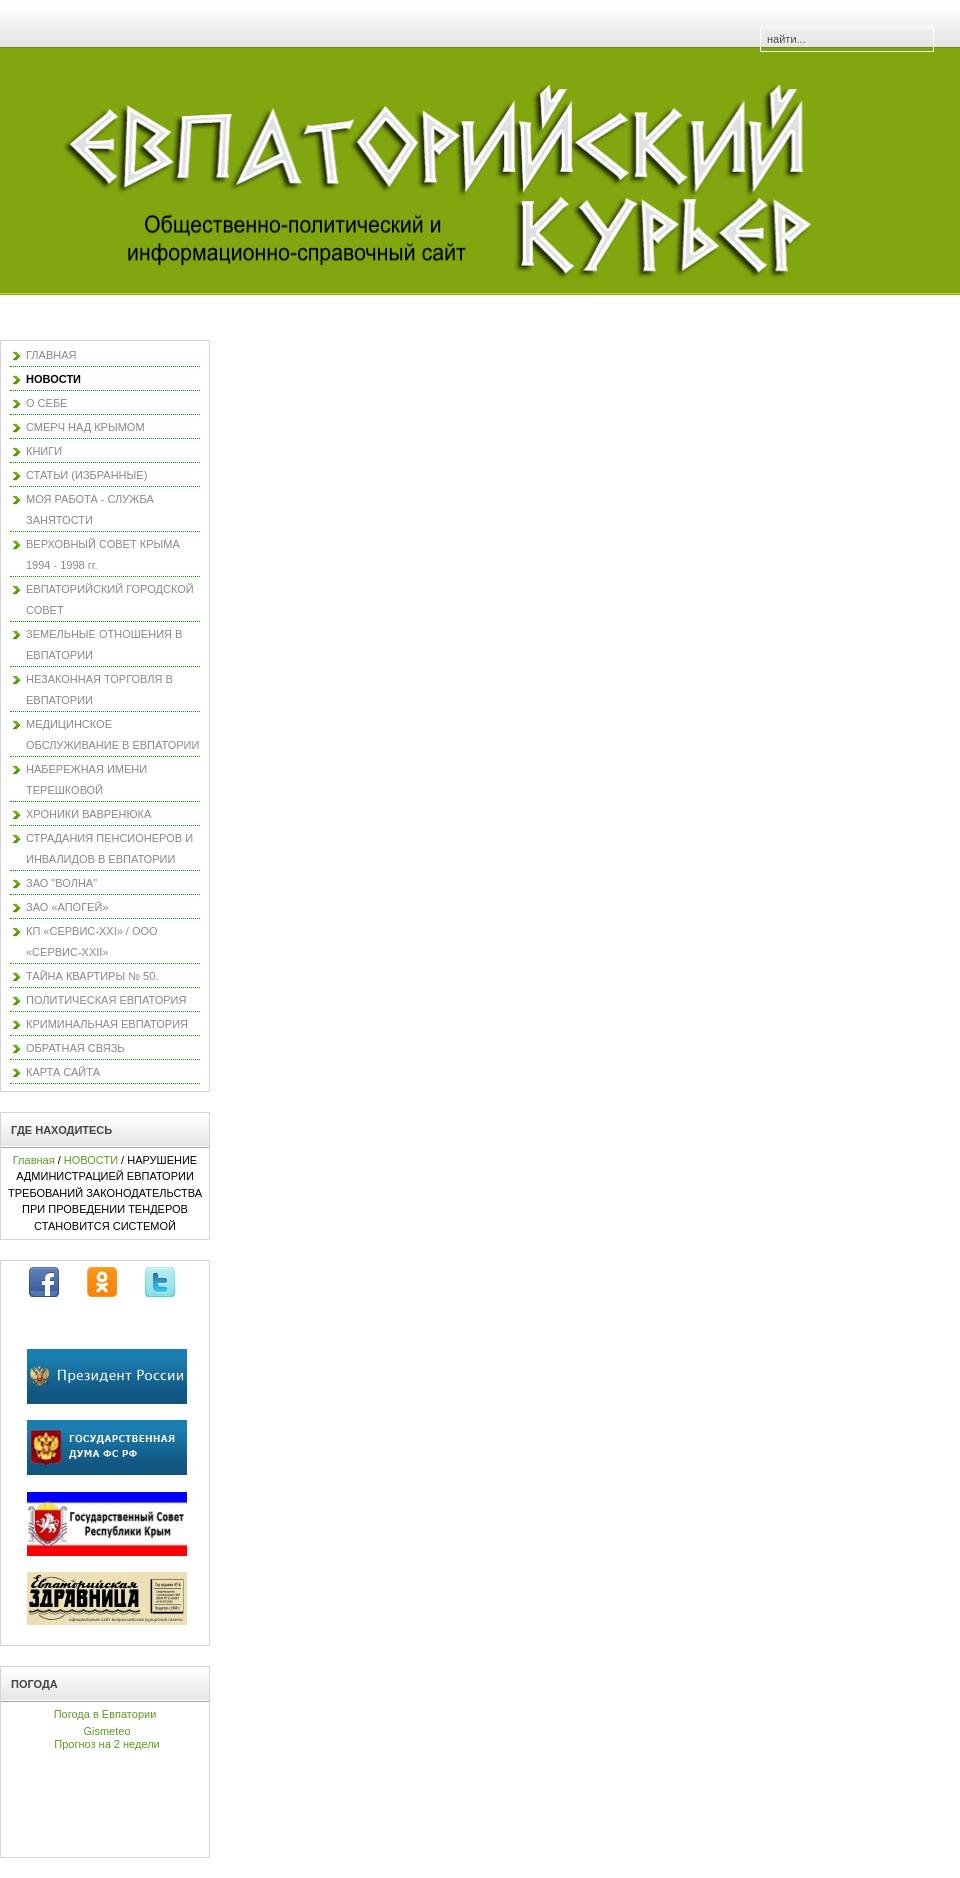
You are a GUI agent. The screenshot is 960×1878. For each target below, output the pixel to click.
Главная (34, 1160)
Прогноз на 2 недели (106, 1744)
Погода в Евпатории (105, 1714)
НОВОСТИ (91, 1160)
